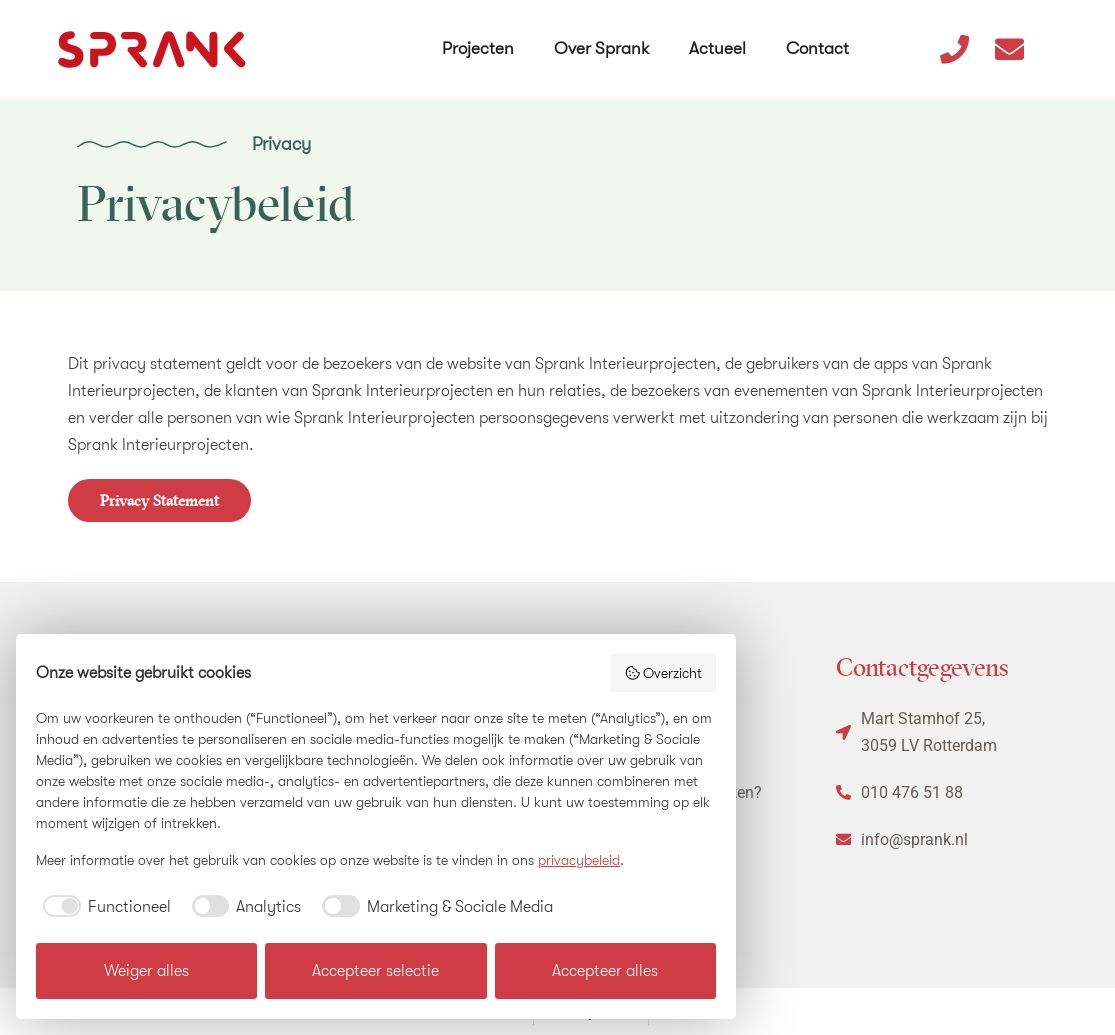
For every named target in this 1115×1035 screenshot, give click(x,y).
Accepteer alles (605, 971)
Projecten (480, 38)
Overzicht (663, 673)
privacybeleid (579, 860)
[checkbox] (103, 907)
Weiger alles (146, 971)
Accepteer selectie (375, 971)
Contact (819, 38)
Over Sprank (603, 38)
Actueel (719, 38)
